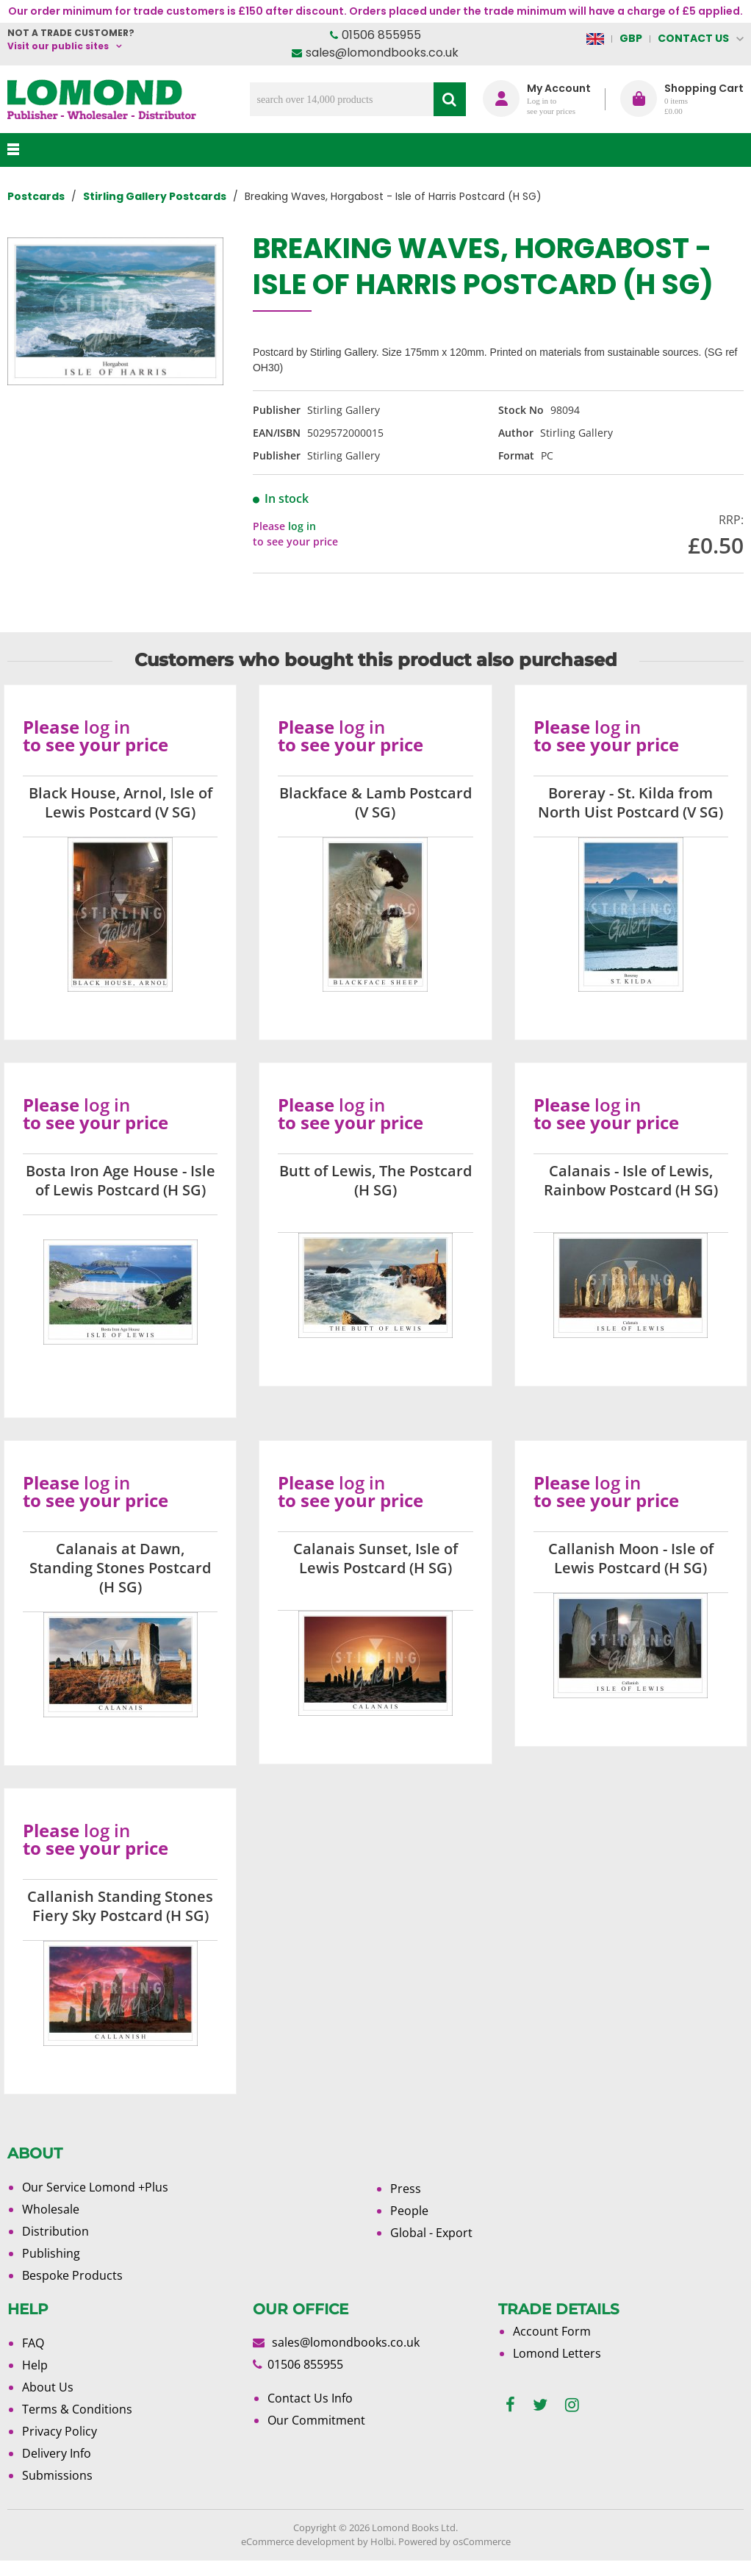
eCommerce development (298, 2541)
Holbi (382, 2541)
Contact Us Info (310, 2398)
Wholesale (50, 2209)
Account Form (552, 2331)
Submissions (57, 2475)
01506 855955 (381, 34)
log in (302, 526)
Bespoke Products (72, 2275)
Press (405, 2188)
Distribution (55, 2231)
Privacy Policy (59, 2431)
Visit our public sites (58, 46)
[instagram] (572, 2405)
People (409, 2211)
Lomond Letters (557, 2353)
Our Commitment (316, 2420)
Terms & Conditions (77, 2409)
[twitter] (540, 2405)
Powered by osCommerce (454, 2541)
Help (35, 2365)
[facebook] (510, 2405)
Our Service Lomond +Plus (95, 2187)
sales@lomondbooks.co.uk (382, 52)
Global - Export (431, 2233)
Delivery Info (56, 2453)
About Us (47, 2387)
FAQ (33, 2343)
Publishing (51, 2253)
